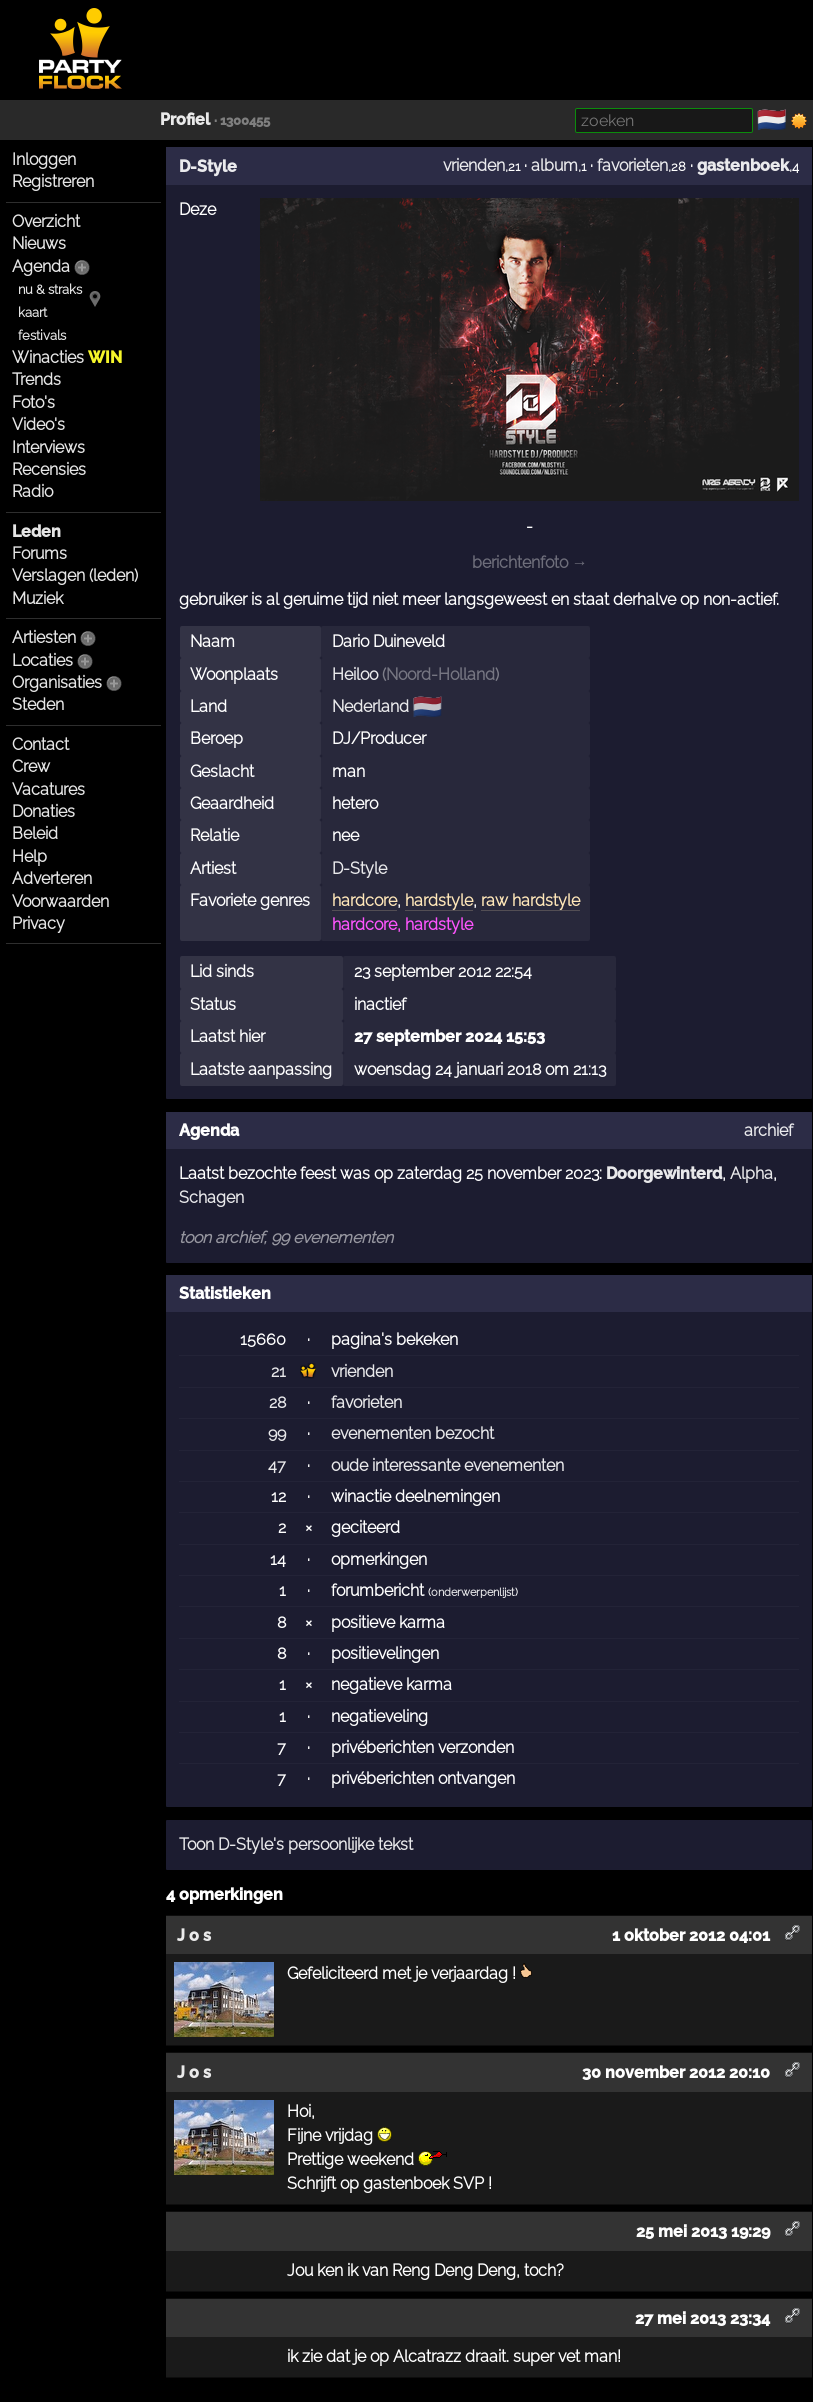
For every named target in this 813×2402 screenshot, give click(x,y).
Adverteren (52, 878)
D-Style (208, 166)
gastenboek (743, 165)
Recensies (49, 469)
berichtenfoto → (530, 562)
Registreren (53, 181)
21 (278, 1371)
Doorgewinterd (664, 1173)
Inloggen (44, 159)
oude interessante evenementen (447, 1465)
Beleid (35, 833)
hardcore (364, 900)
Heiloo (355, 674)
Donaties (43, 811)
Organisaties (57, 682)
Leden (36, 531)
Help (29, 856)
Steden (38, 704)
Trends (36, 379)
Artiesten (44, 637)
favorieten (632, 165)
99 (277, 1433)
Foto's (33, 402)
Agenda (41, 266)
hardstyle (439, 900)
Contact (40, 744)
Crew (31, 766)
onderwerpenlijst (473, 1592)
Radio (32, 491)
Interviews (48, 447)
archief (768, 1130)
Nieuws (39, 243)
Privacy (38, 923)
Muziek (37, 598)
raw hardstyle (530, 900)
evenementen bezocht (412, 1433)
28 (277, 1402)
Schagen (211, 1197)
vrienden (474, 165)
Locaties (42, 660)
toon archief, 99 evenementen (286, 1237)
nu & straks (50, 289)
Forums (39, 553)
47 (277, 1465)
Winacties (67, 357)
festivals (42, 335)
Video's (38, 424)
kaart (32, 312)
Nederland (370, 706)
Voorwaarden (60, 901)
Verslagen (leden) (75, 575)
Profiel (185, 119)
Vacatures (48, 789)
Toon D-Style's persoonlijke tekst (296, 1844)
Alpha (751, 1173)
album (554, 165)
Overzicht (46, 221)
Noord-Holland (440, 674)
